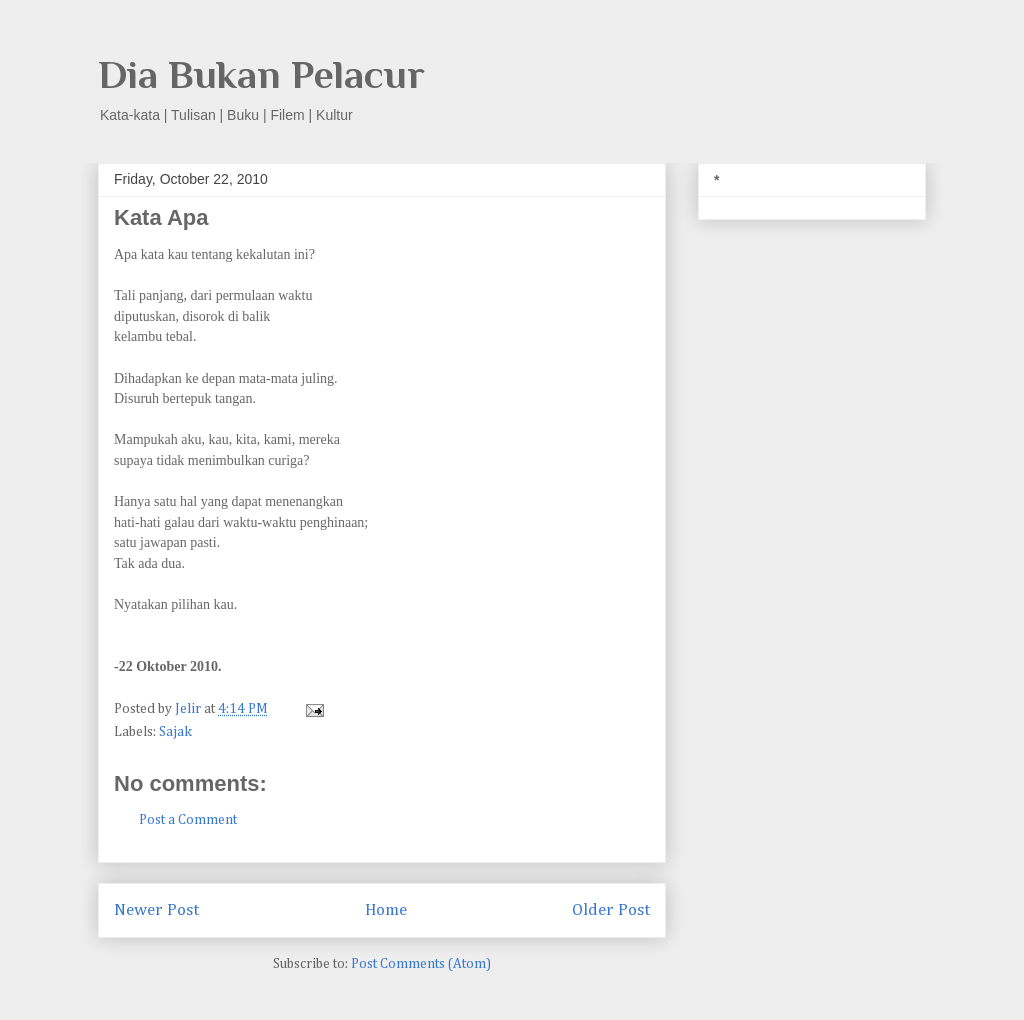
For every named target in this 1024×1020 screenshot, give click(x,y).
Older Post (611, 910)
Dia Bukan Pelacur (261, 74)
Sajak (175, 732)
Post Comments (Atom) (421, 964)
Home (386, 910)
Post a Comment (188, 820)
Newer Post (156, 910)
